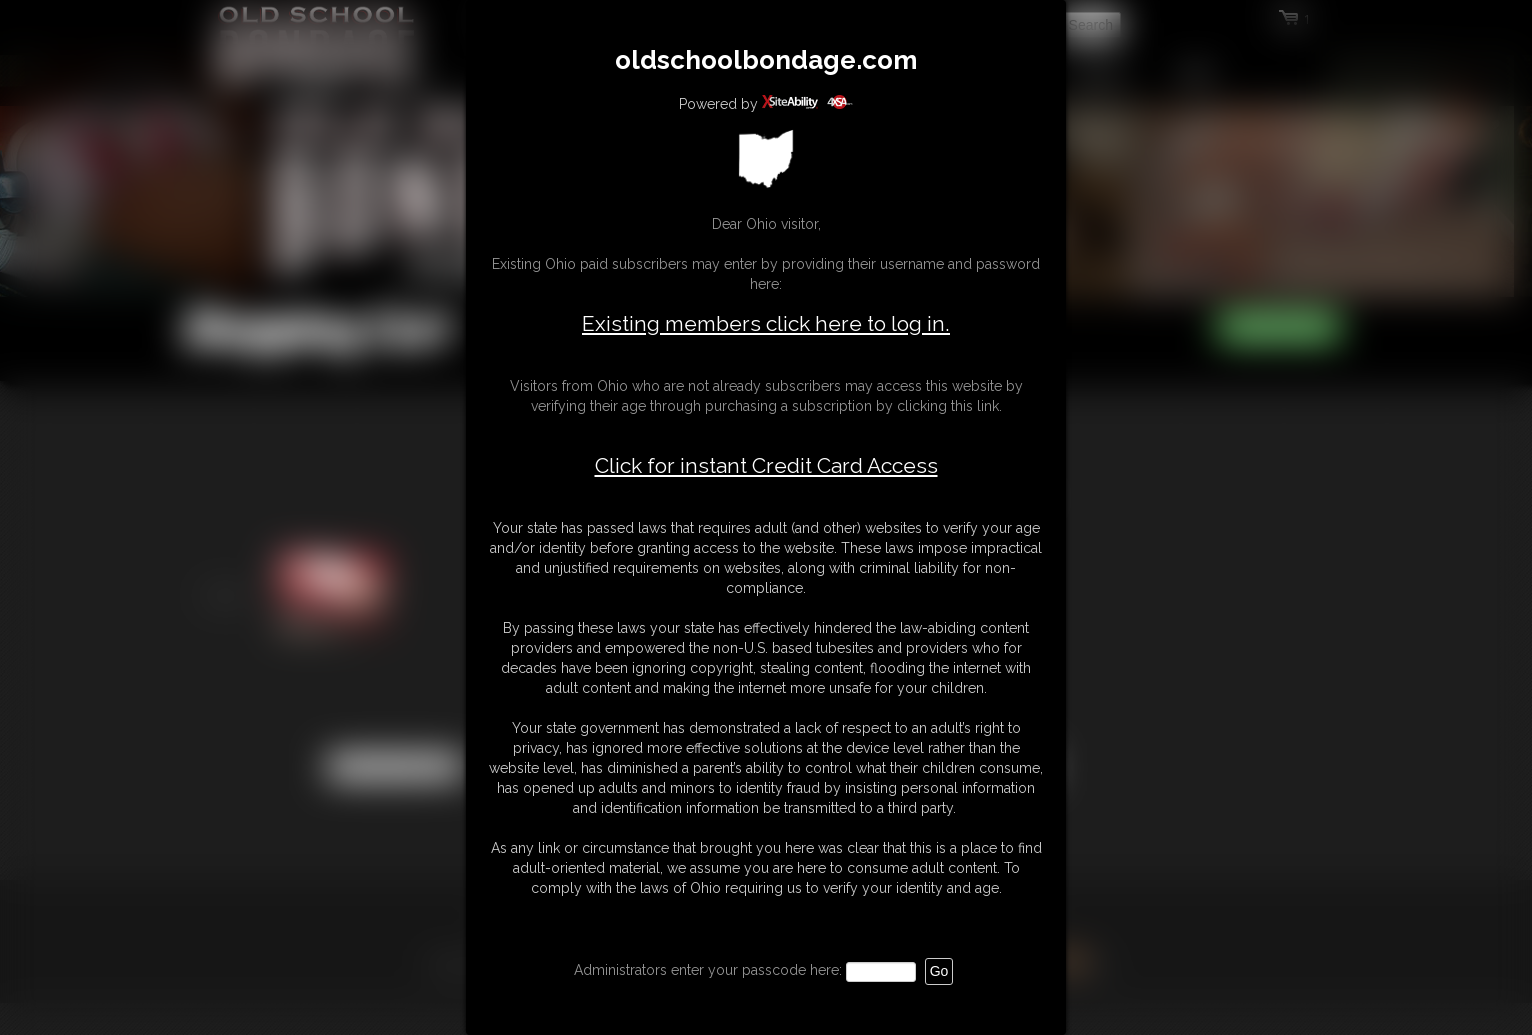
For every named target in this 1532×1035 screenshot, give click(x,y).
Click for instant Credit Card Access (766, 466)
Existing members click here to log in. (766, 323)
